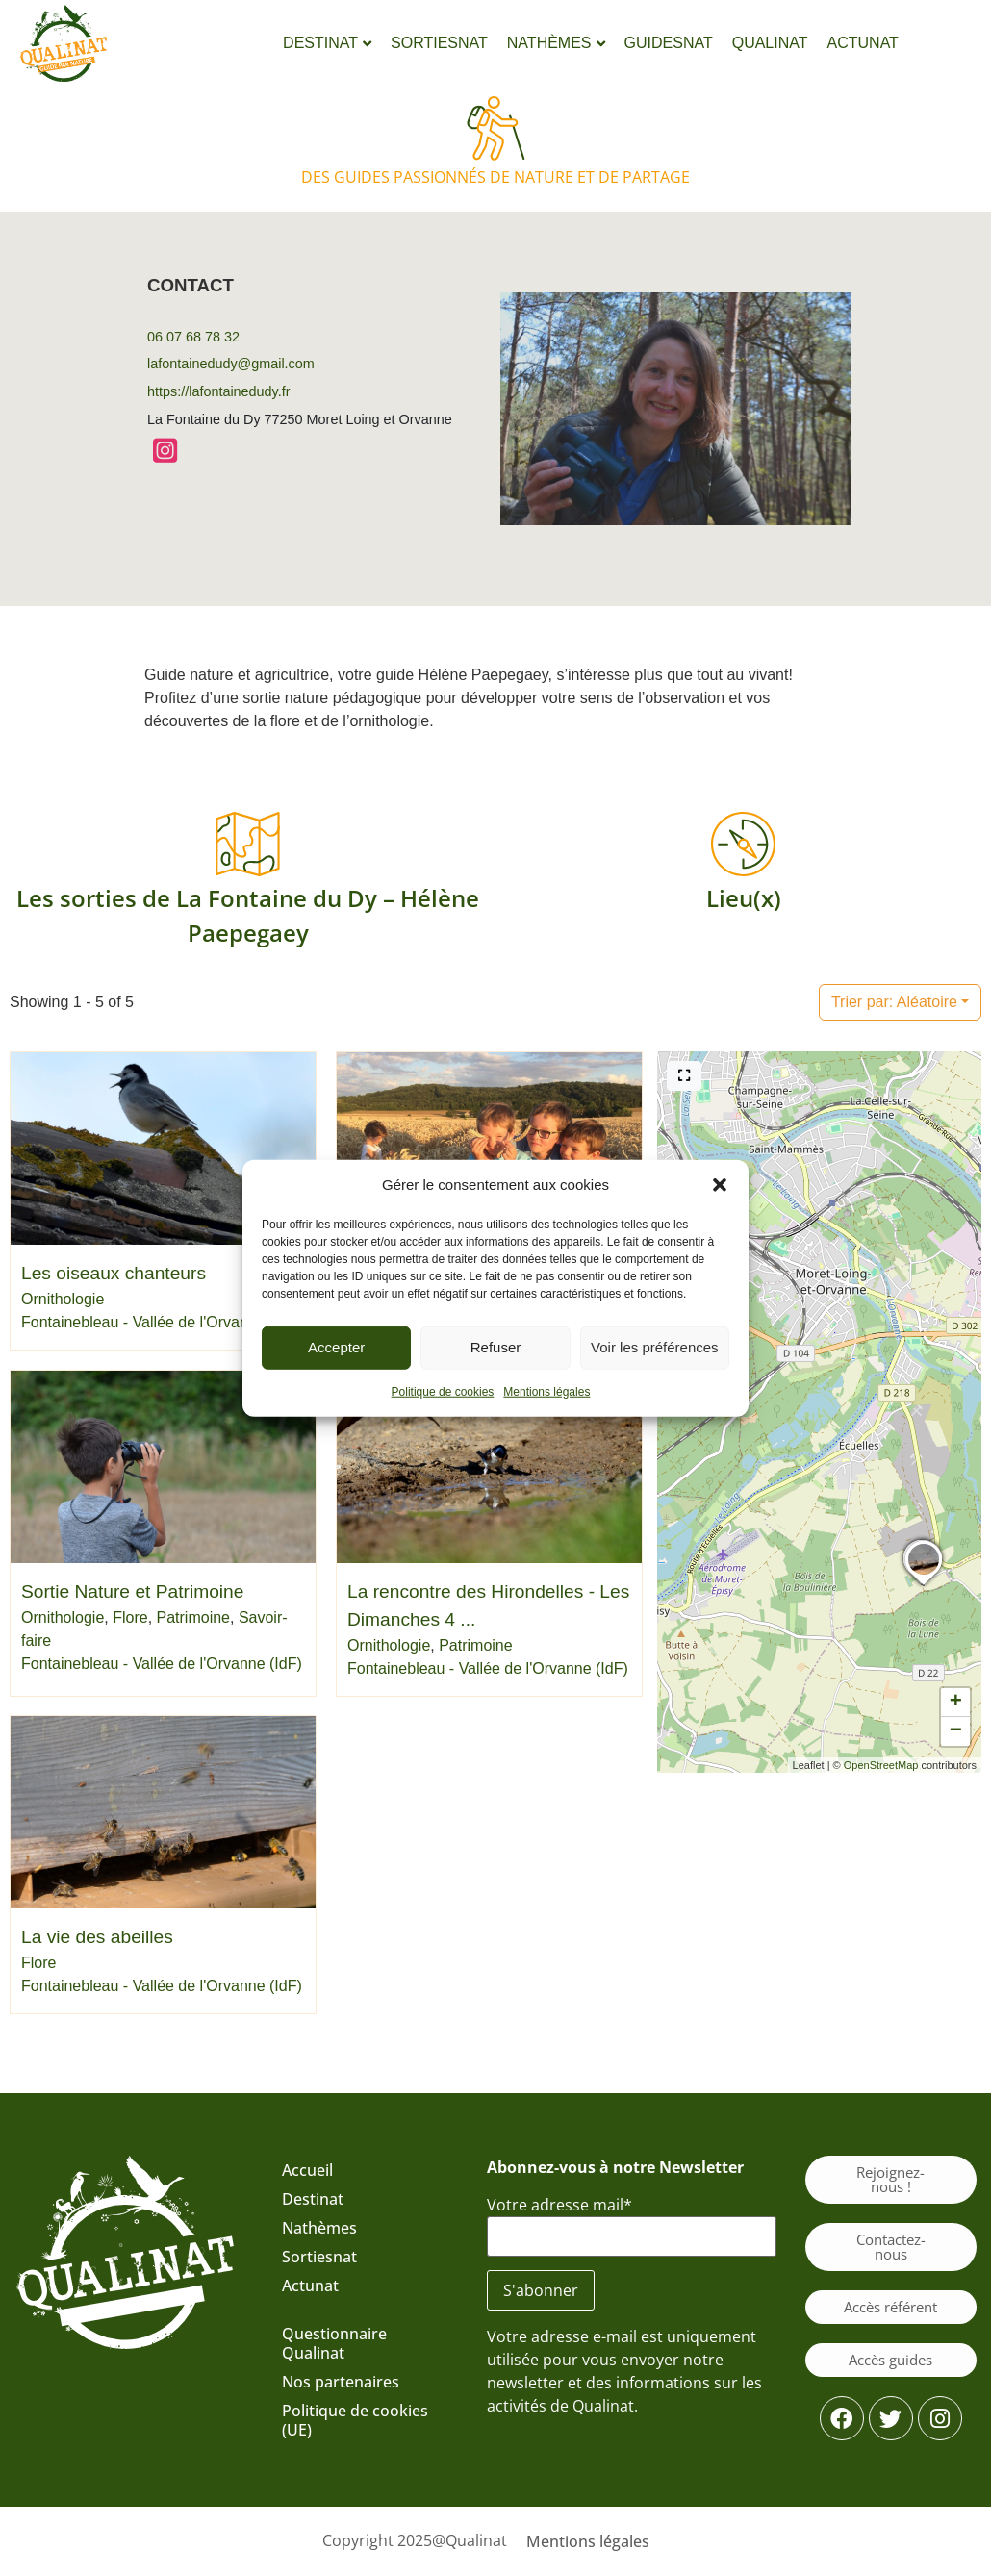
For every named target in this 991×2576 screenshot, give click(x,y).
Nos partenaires (340, 2381)
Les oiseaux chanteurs (113, 1273)
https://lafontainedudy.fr (219, 391)
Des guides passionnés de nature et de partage (495, 177)
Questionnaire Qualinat (334, 2343)
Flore (130, 1617)
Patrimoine (193, 1617)
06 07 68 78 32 (193, 336)
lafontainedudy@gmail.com (231, 363)
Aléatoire (894, 1002)
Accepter (336, 1347)
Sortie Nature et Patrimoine (132, 1591)
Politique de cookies (443, 1391)
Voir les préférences (655, 1347)
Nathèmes (319, 2227)
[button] (719, 1185)
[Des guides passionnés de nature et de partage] (496, 128)
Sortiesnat (319, 2256)
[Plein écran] (684, 1076)
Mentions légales (546, 1391)
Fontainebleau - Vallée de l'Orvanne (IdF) (161, 1322)
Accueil (307, 2170)
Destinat (312, 2199)
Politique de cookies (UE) (355, 2420)
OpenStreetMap (881, 1765)
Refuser (495, 1347)
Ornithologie (62, 1299)
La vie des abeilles (97, 1938)
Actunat (310, 2285)
